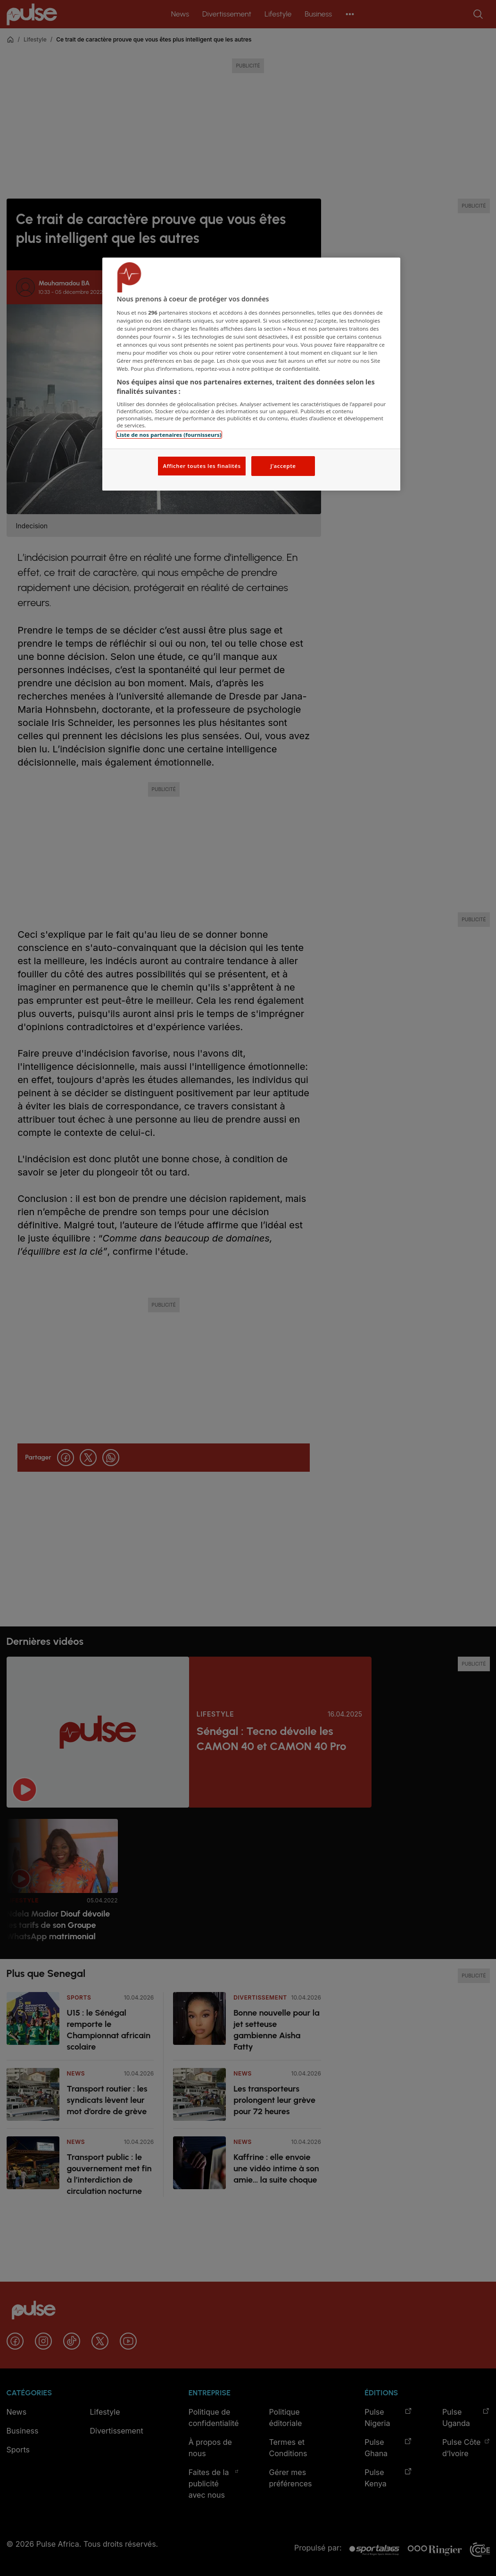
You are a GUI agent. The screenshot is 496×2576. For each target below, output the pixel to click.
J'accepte (283, 465)
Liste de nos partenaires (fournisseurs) (168, 434)
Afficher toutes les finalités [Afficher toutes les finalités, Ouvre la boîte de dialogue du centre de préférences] (201, 465)
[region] (251, 374)
